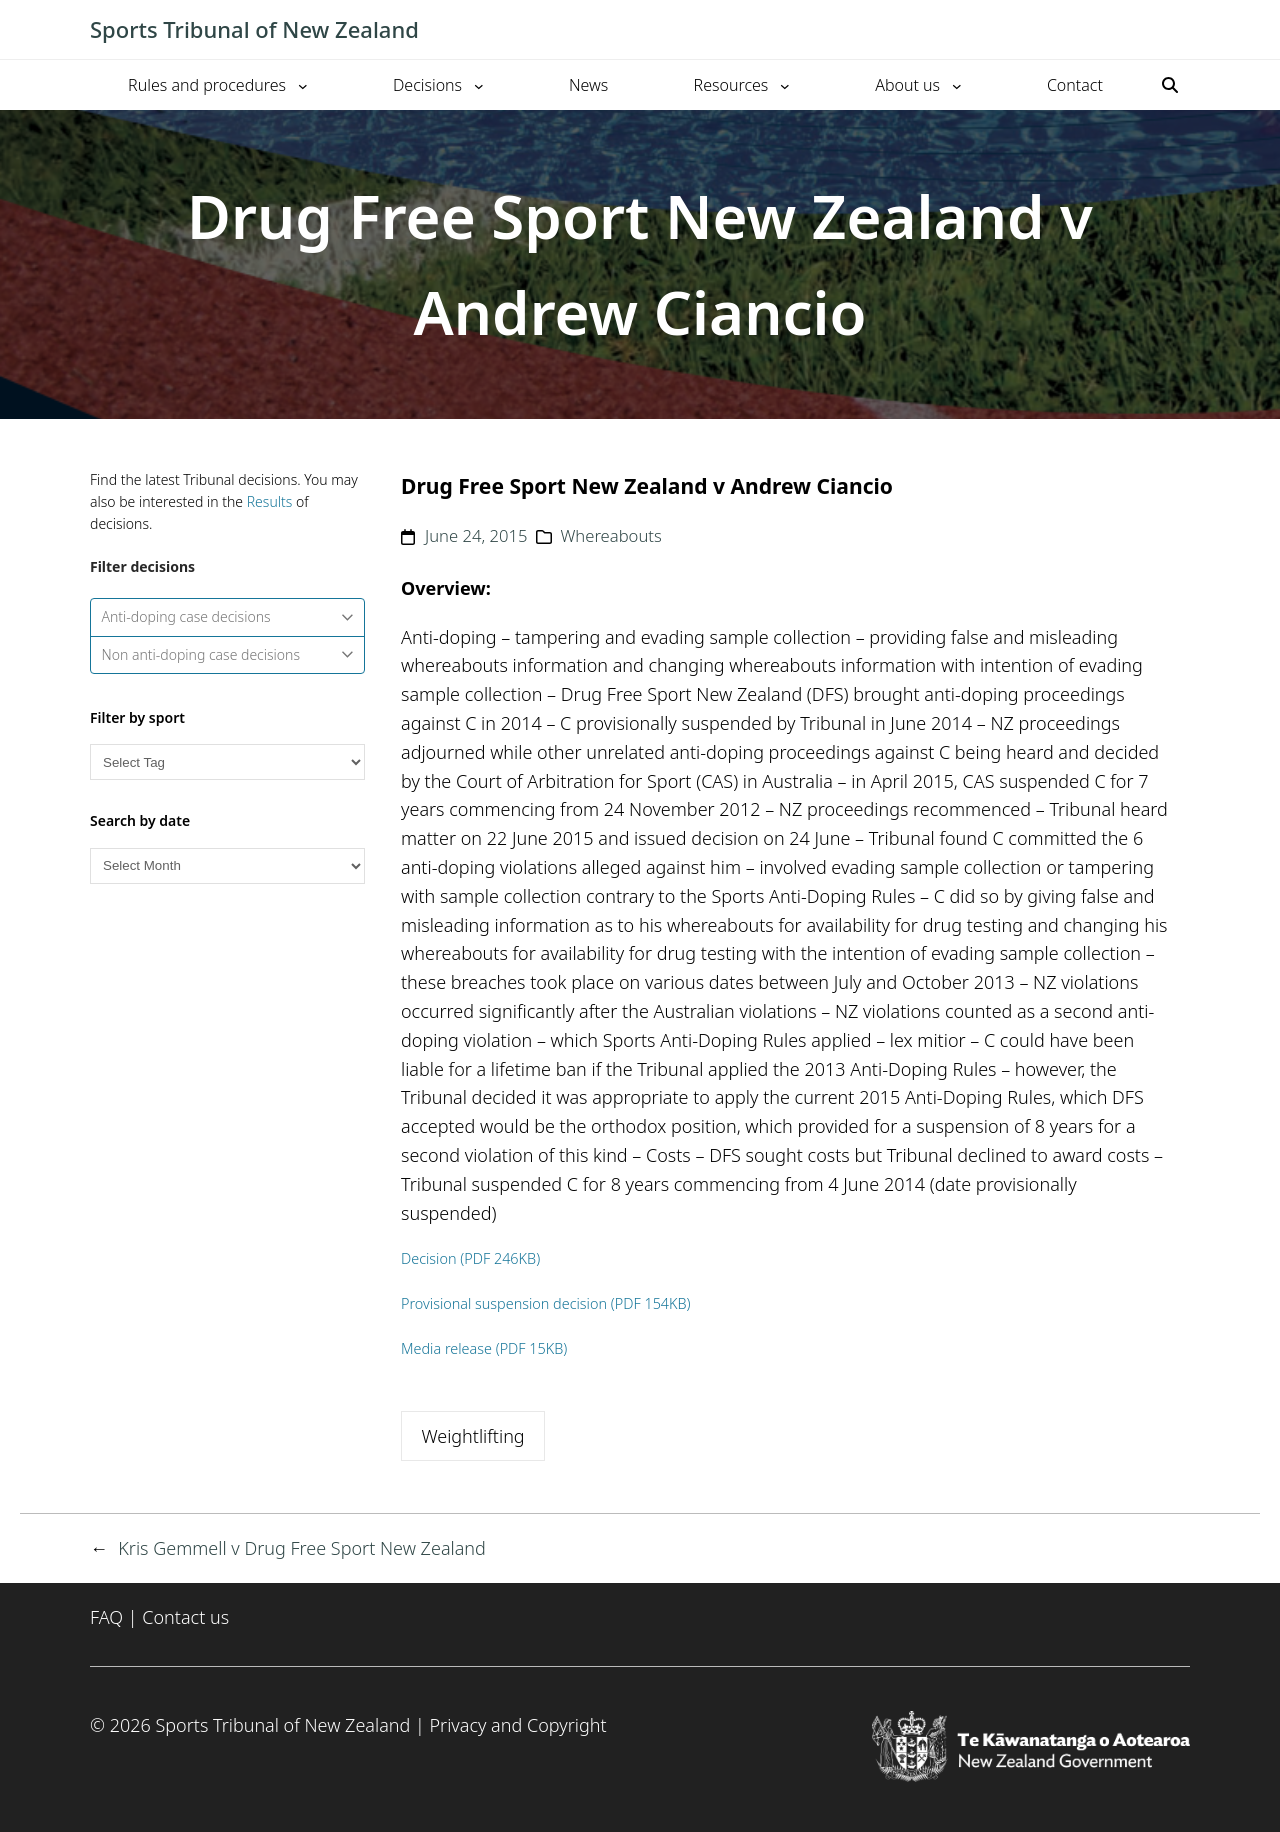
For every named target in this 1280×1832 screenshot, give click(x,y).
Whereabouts (610, 535)
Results (270, 501)
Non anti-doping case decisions (228, 654)
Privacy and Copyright (517, 1725)
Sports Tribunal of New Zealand (254, 29)
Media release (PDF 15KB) (484, 1348)
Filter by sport (137, 717)
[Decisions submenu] (479, 85)
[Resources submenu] (785, 85)
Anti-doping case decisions (228, 616)
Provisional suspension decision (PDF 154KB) (546, 1303)
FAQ (106, 1617)
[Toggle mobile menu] (1180, 30)
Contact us (185, 1617)
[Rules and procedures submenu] (303, 85)
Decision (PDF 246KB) (470, 1258)
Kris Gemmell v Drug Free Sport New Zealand (302, 1548)
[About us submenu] (957, 85)
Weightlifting (472, 1436)
